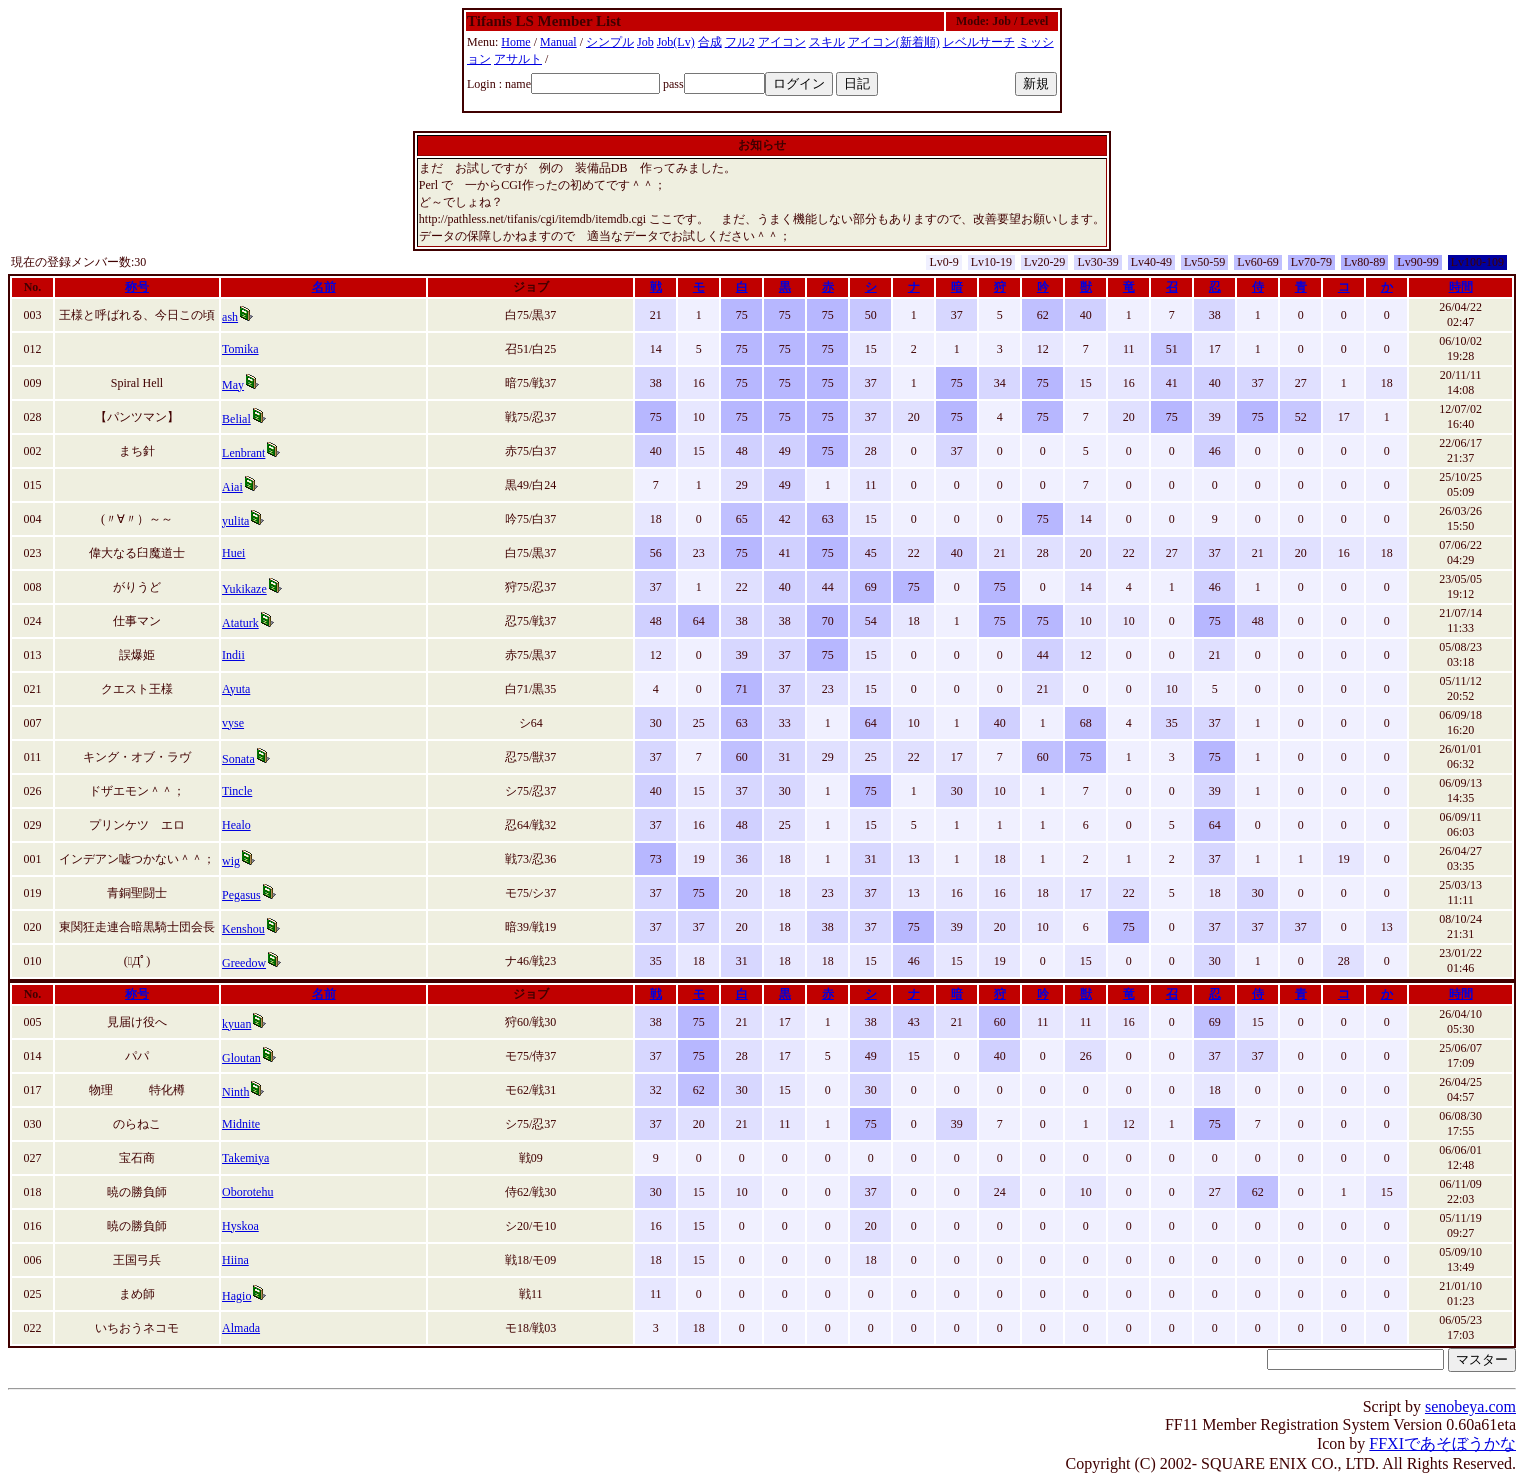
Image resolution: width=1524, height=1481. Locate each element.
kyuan (236, 1024)
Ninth (235, 1092)
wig (231, 861)
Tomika (240, 349)
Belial (236, 419)
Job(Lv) (676, 42)
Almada (241, 1328)
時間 (1461, 287)
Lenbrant (243, 453)
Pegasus (241, 895)
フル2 (740, 42)
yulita (235, 521)
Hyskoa (240, 1226)
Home (515, 42)
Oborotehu (247, 1192)
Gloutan (241, 1058)
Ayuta (236, 689)
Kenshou (243, 929)
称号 (137, 287)
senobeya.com (1470, 1406)
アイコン (782, 42)
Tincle (237, 791)
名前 (324, 287)
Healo (236, 825)
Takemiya (245, 1158)
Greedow (244, 963)
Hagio (236, 1296)
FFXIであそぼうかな (1442, 1443)
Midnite (241, 1124)
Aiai (232, 487)
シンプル (610, 42)
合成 (710, 42)
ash (230, 317)
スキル (827, 42)
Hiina (235, 1260)
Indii (233, 655)
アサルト (518, 59)
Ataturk (240, 623)
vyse (233, 723)
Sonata (238, 759)
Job (645, 42)
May (233, 385)
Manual (558, 42)
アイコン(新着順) (894, 42)
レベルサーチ (979, 42)
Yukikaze (244, 589)
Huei (233, 553)
